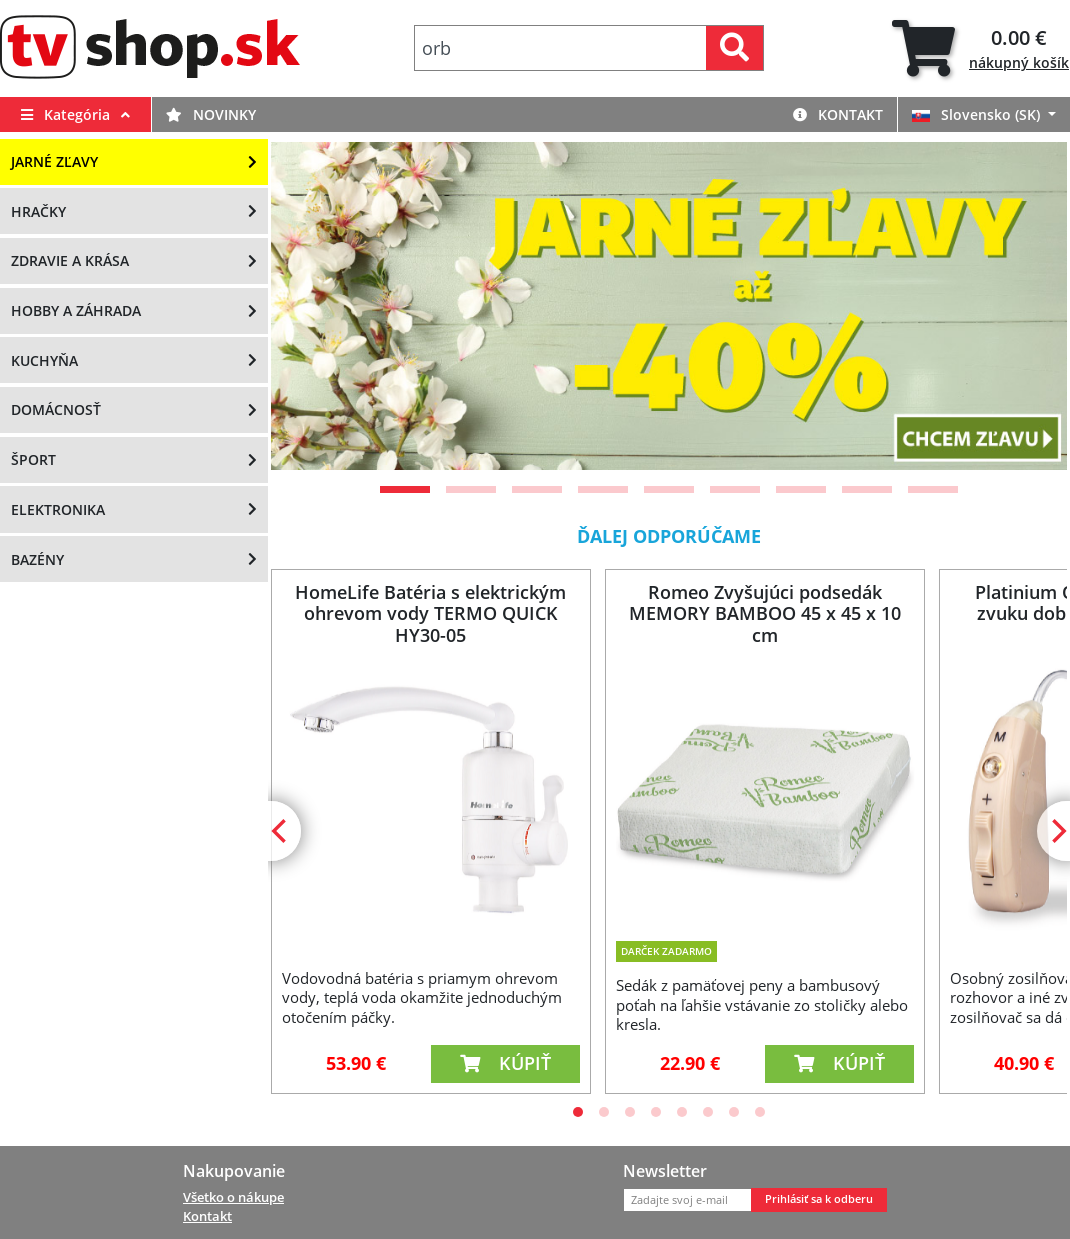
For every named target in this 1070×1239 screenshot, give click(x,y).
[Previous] (281, 831)
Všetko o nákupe (233, 1197)
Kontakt (838, 114)
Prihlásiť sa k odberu (819, 1199)
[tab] (980, 48)
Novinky (211, 114)
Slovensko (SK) (978, 114)
